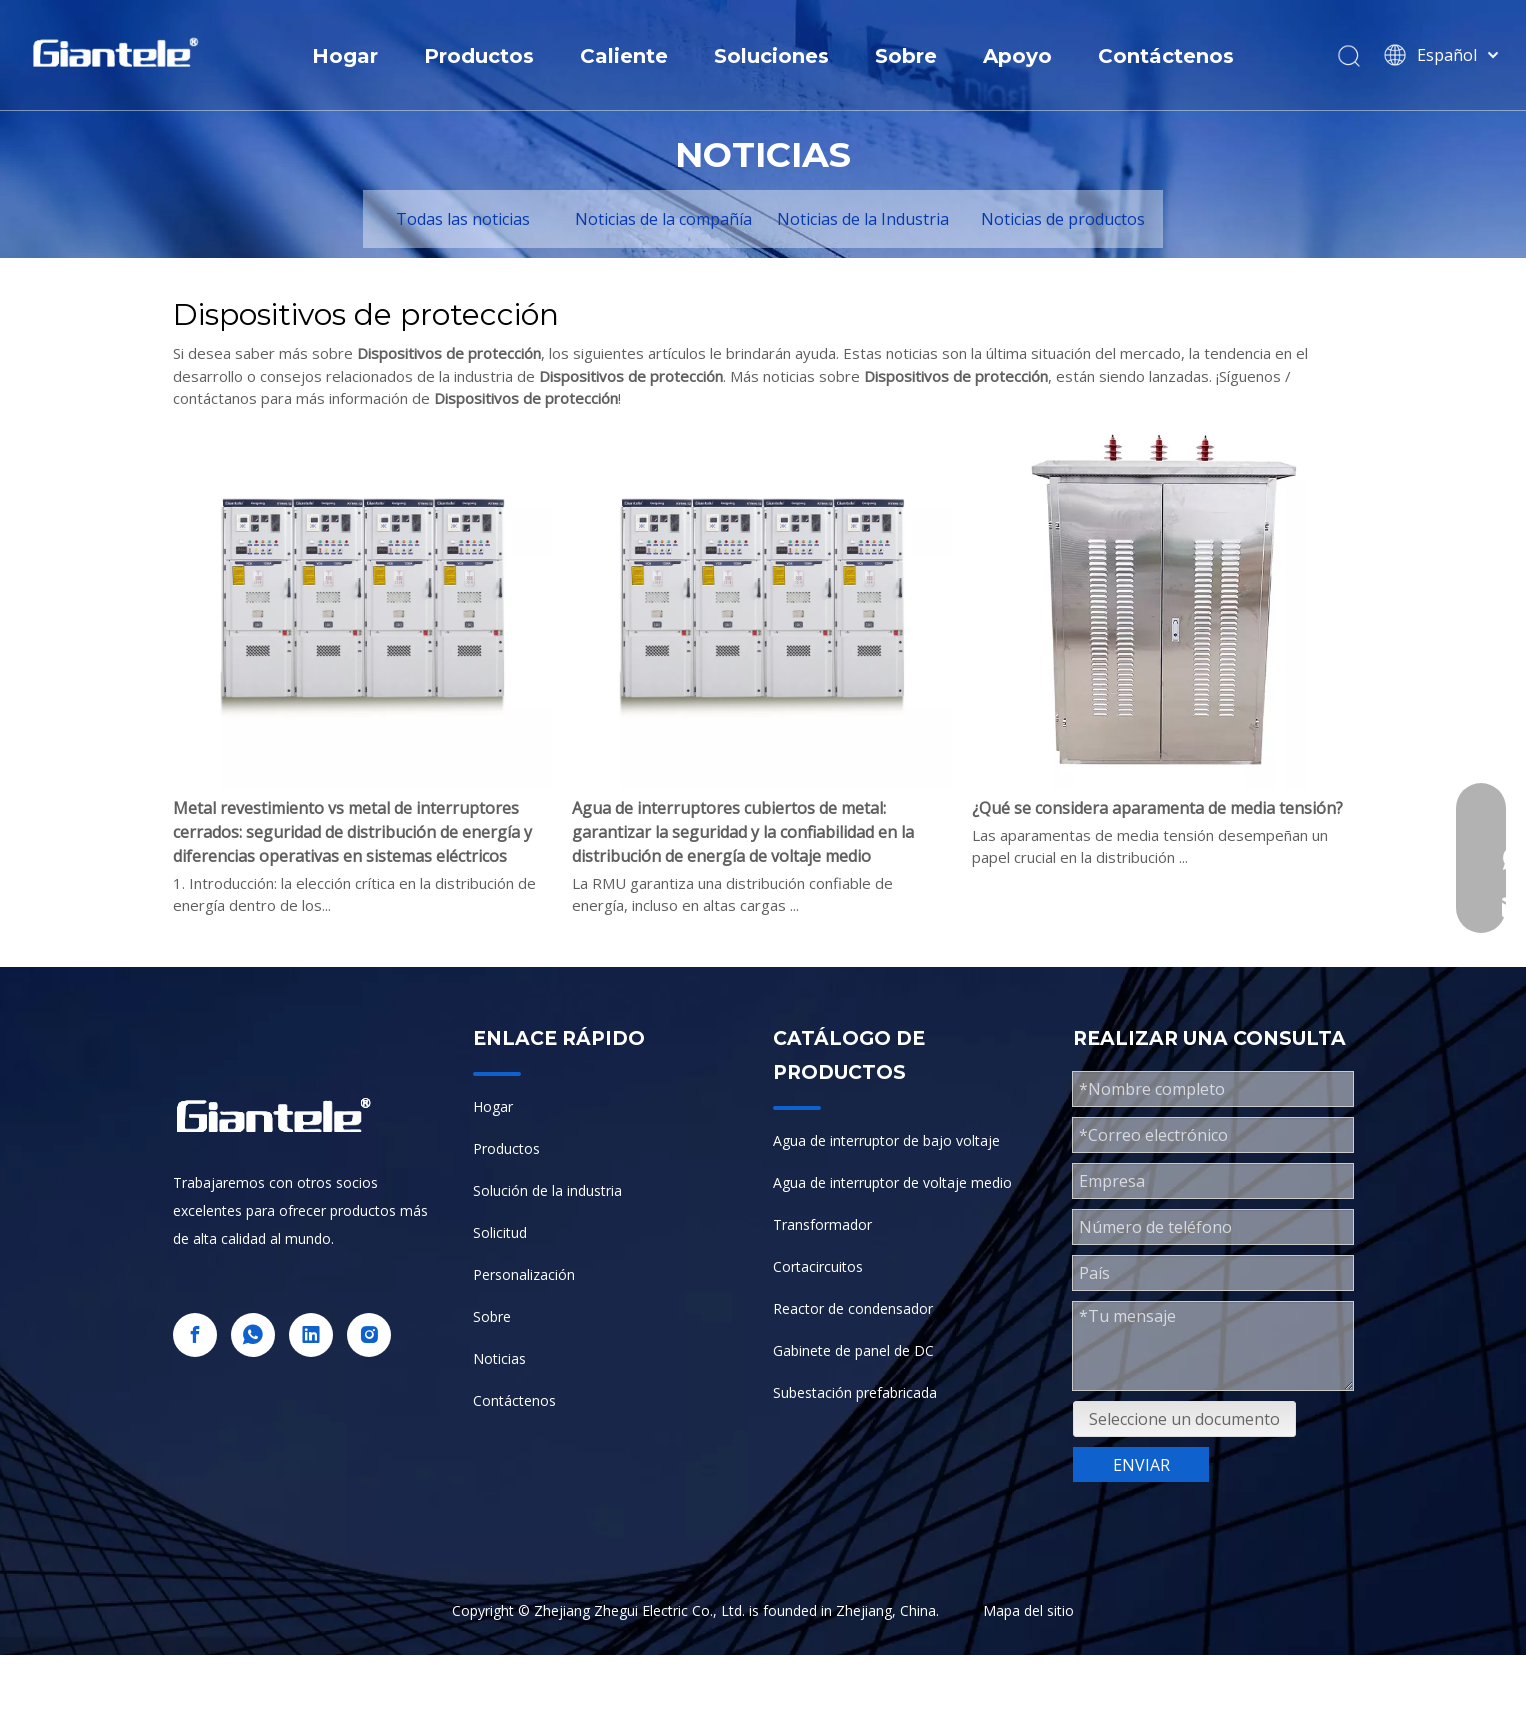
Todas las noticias (463, 219)
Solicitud (500, 1232)
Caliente (624, 56)
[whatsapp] (253, 1335)
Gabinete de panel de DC (853, 1350)
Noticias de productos (1063, 219)
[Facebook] (195, 1335)
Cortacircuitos (818, 1266)
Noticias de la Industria (863, 219)
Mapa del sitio (1028, 1610)
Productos (479, 56)
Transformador (822, 1224)
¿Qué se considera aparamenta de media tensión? (1157, 808)
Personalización (524, 1274)
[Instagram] (369, 1335)
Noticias (499, 1358)
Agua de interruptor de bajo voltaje (886, 1140)
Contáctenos (1166, 56)
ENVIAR (1141, 1465)
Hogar (345, 56)
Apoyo (1017, 56)
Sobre (906, 56)
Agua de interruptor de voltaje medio (892, 1182)
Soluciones (771, 56)
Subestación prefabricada (855, 1392)
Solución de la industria (547, 1190)
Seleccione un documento (1184, 1419)
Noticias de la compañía (663, 219)
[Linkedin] (311, 1335)
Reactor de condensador (853, 1308)
